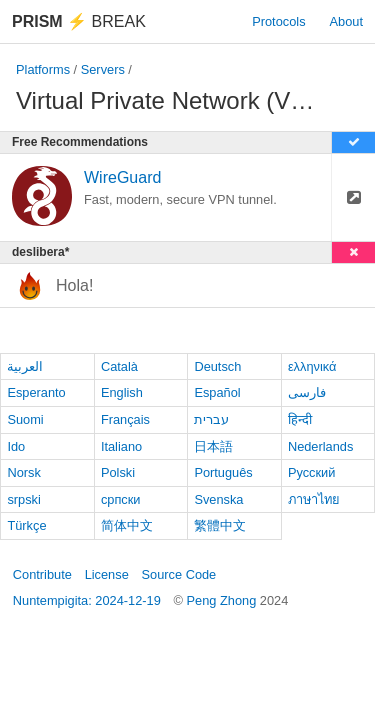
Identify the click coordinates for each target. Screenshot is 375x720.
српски (121, 499)
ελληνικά (312, 366)
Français (125, 419)
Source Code (179, 574)
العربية (25, 366)
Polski (118, 472)
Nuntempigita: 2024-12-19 (87, 600)
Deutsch (217, 366)
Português (223, 472)
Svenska (218, 499)
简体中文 (127, 525)
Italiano (121, 446)
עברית (211, 419)
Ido (16, 446)
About (346, 21)
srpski (23, 499)
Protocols (278, 21)
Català (119, 366)
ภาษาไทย (314, 499)
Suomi (25, 419)
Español (217, 392)
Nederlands (320, 446)
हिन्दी (300, 419)
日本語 (213, 446)
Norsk (23, 472)
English (122, 392)
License (107, 574)
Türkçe (26, 525)
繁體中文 (220, 525)
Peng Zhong (223, 600)
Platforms (43, 69)
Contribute (42, 574)
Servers (103, 69)
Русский (311, 472)
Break (79, 21)
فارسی (307, 392)
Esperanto (36, 392)
